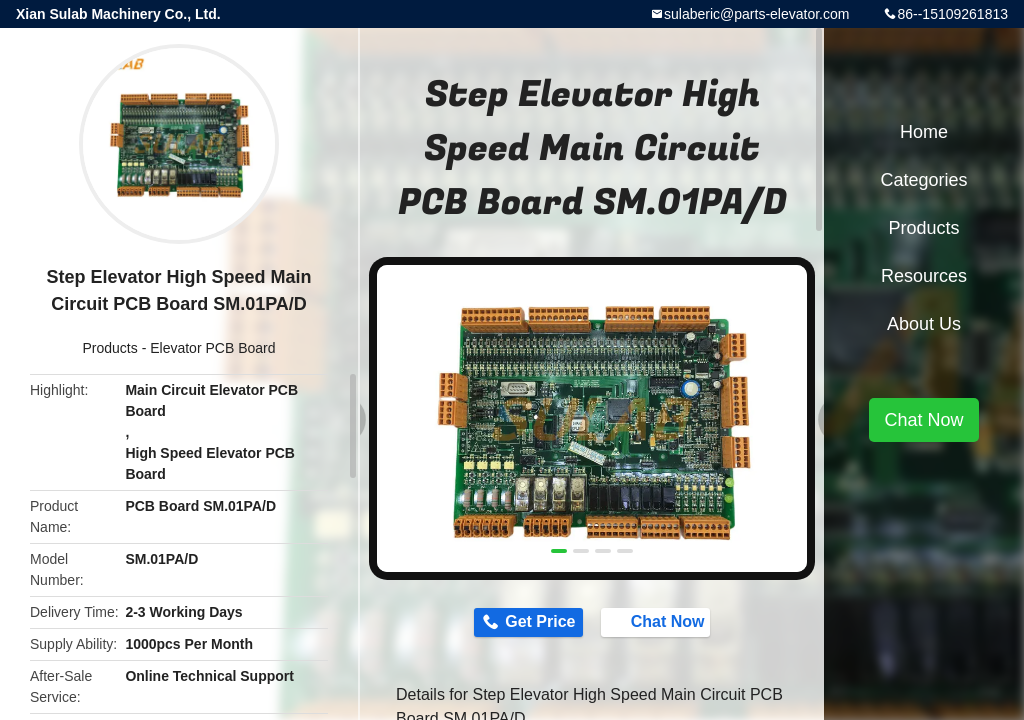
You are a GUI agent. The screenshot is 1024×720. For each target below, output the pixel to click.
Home (924, 132)
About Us (924, 324)
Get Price (532, 623)
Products (110, 348)
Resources (924, 276)
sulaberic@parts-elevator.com (756, 14)
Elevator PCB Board (212, 348)
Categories (923, 180)
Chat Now (666, 623)
